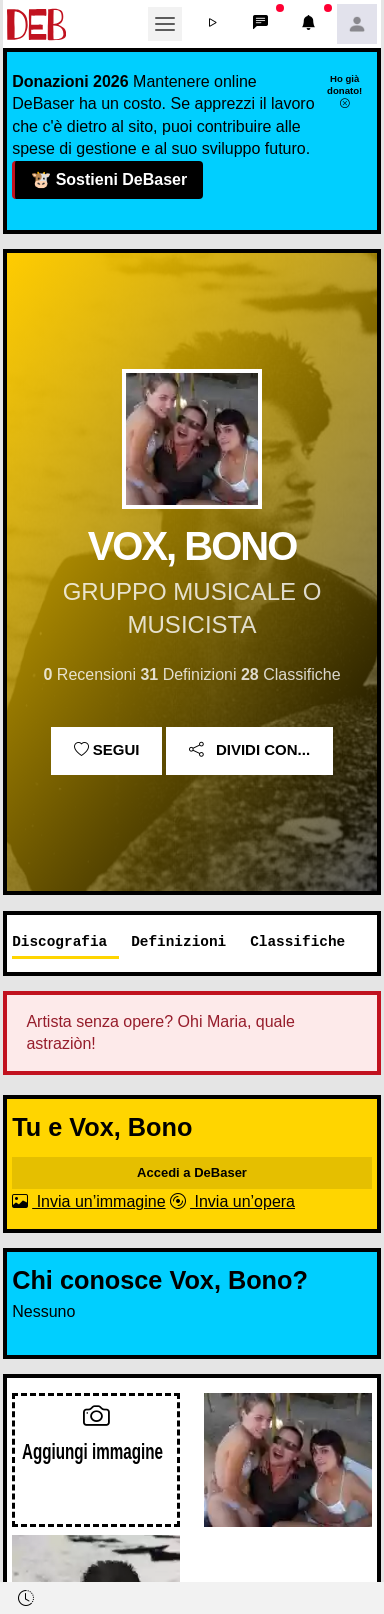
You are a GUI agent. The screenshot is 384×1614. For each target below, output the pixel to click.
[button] (213, 24)
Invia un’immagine (88, 1201)
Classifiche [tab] (297, 941)
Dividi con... (249, 750)
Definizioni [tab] (178, 941)
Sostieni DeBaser (108, 180)
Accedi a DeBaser (192, 1172)
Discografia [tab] (59, 941)
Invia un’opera (232, 1201)
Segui (107, 750)
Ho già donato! (344, 91)
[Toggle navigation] (165, 24)
